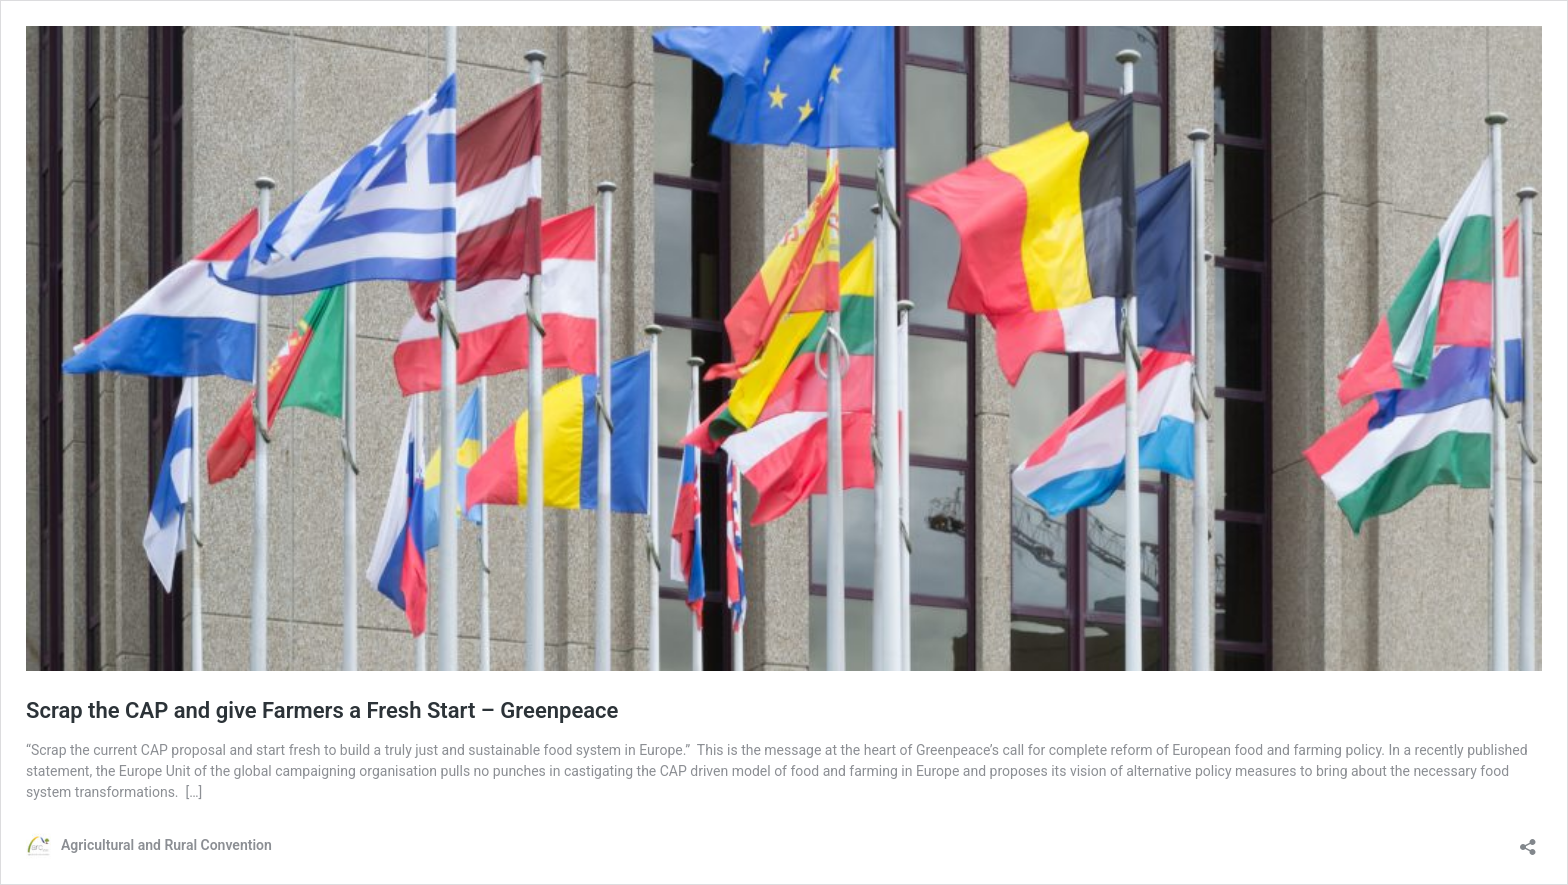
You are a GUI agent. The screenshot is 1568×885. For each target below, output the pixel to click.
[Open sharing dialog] (1528, 840)
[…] (194, 792)
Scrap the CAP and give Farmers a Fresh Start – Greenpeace (322, 710)
